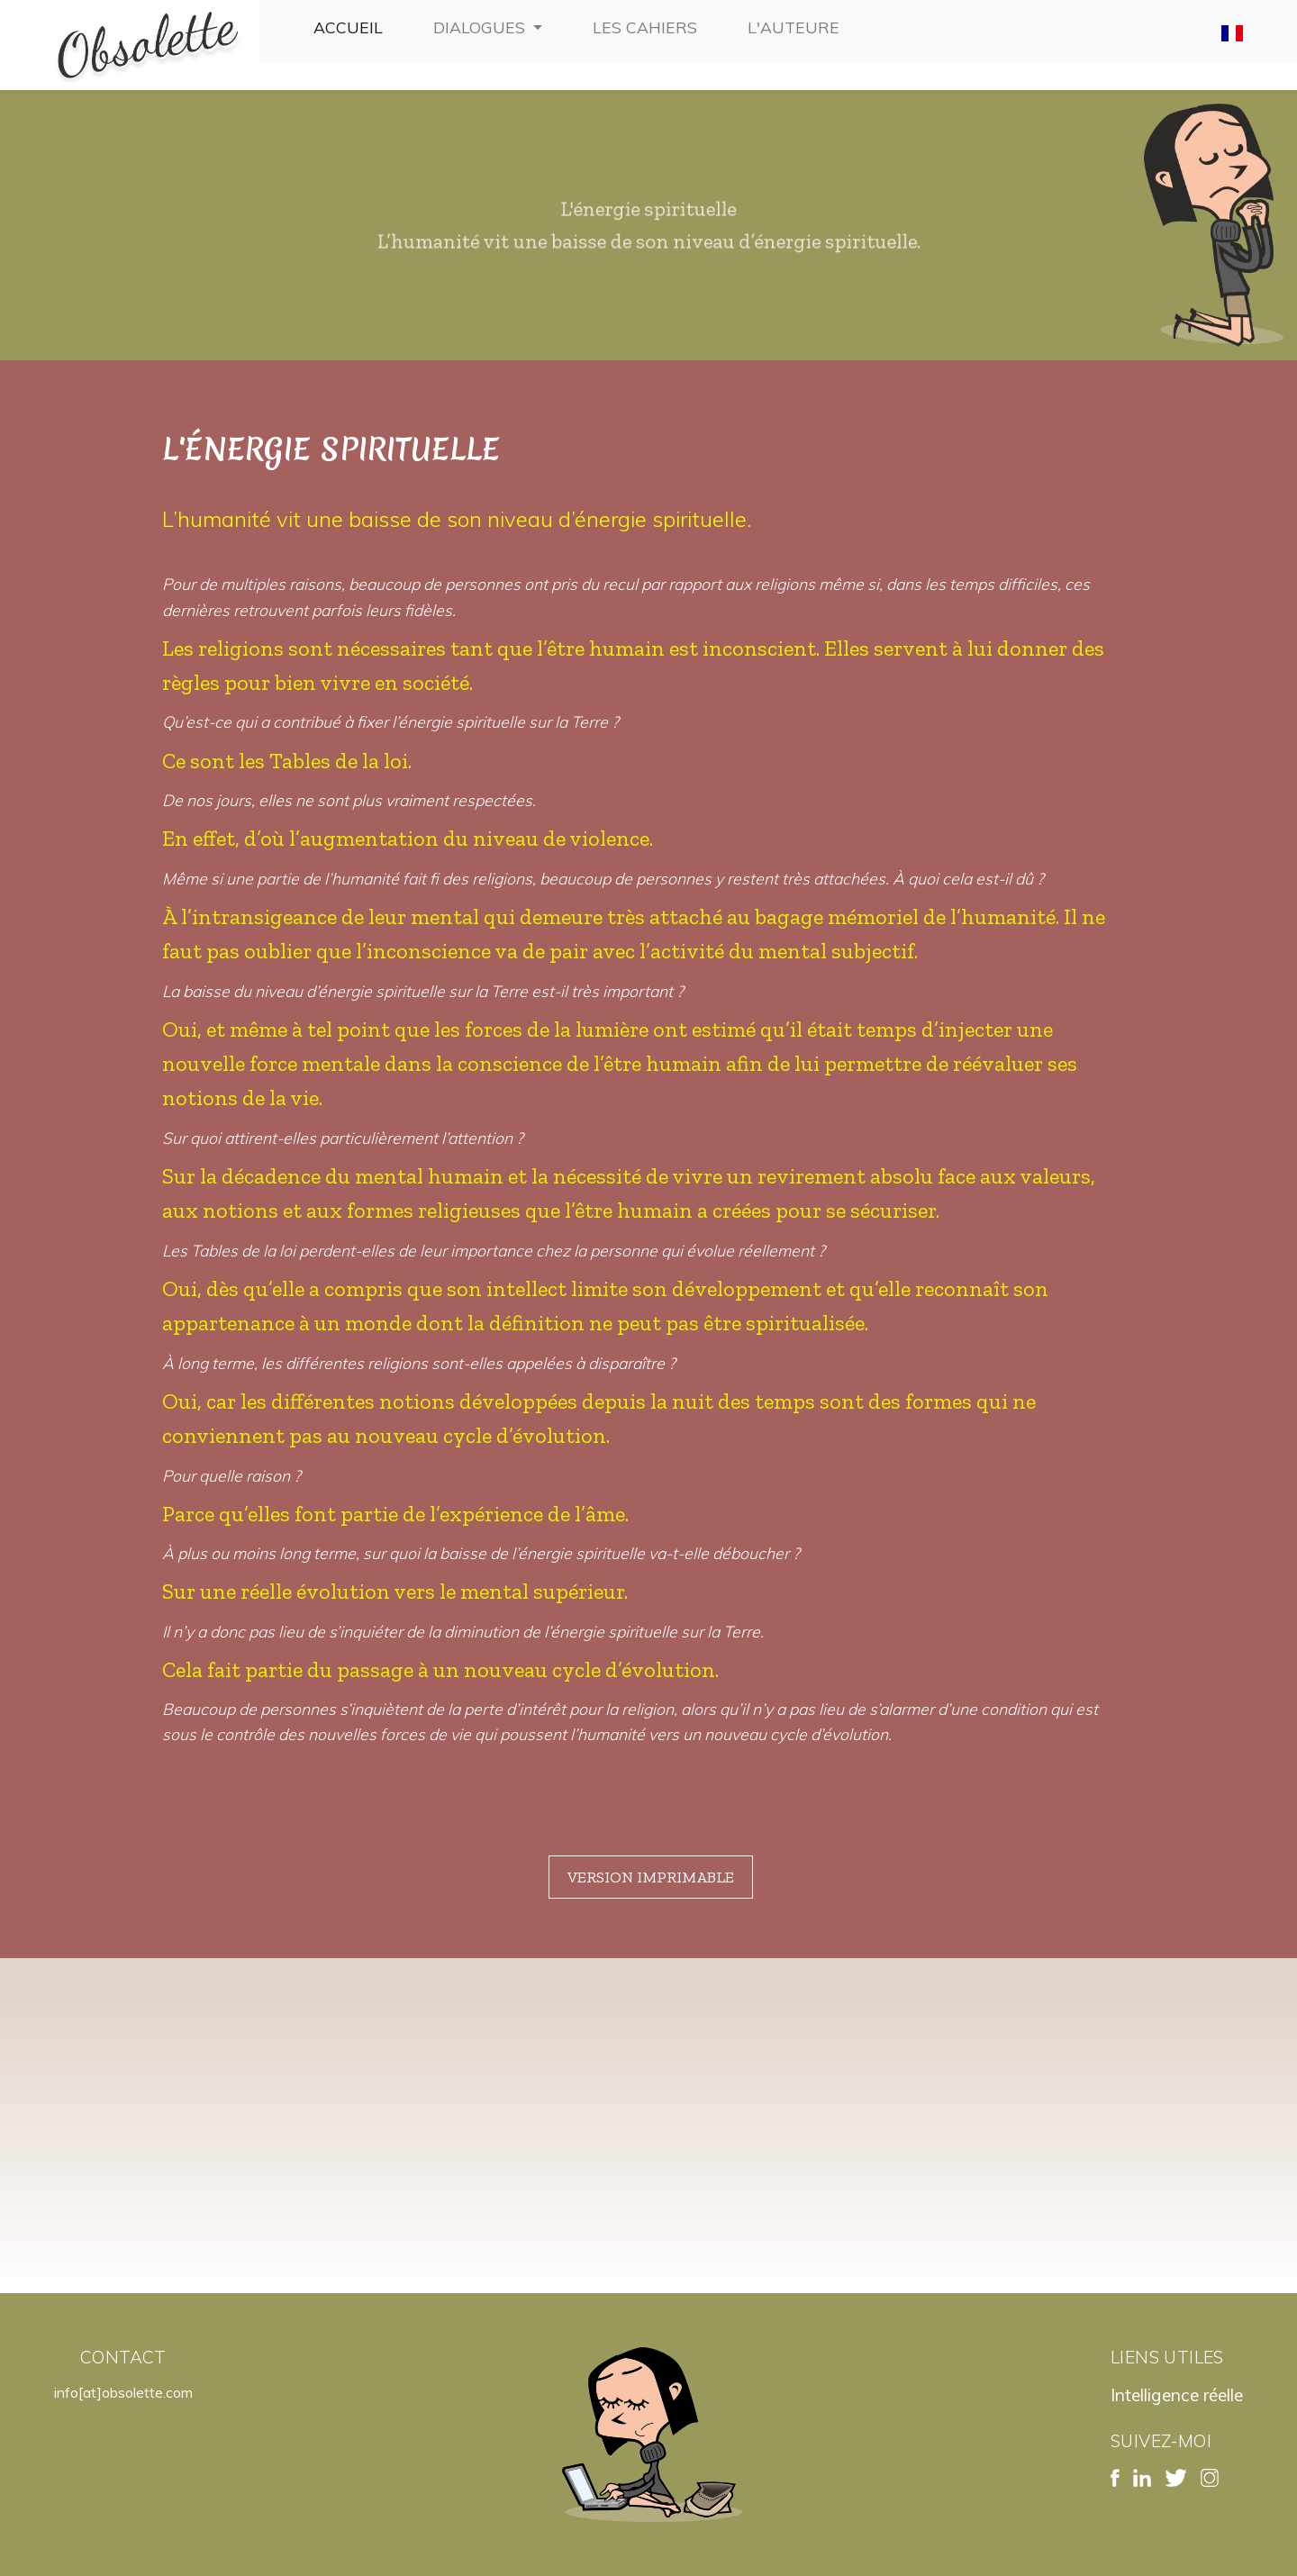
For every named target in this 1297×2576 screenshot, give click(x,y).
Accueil (351, 25)
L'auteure (797, 25)
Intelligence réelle (1177, 2395)
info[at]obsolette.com (123, 2392)
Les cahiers (648, 25)
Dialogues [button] (481, 27)
